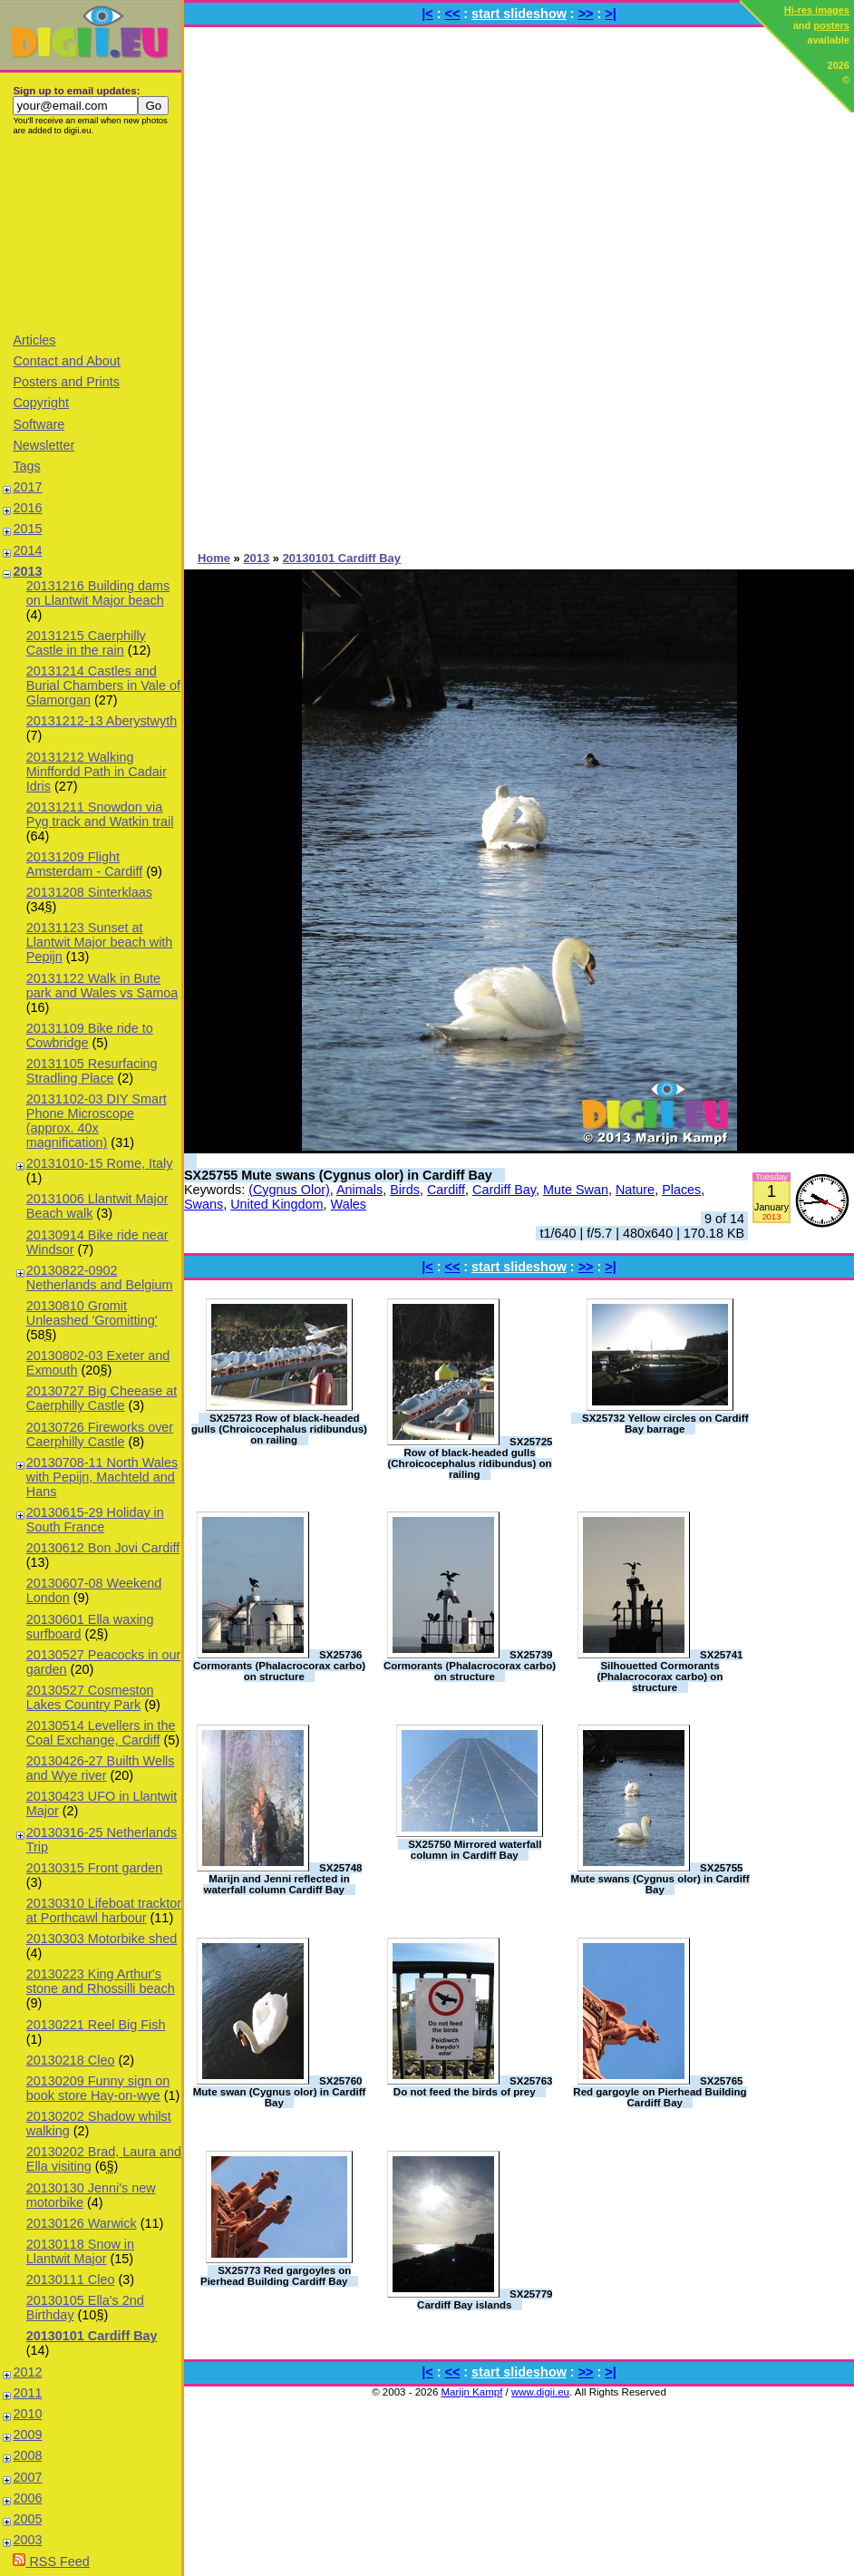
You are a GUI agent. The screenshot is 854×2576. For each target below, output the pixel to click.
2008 (27, 2455)
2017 (27, 487)
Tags (26, 466)
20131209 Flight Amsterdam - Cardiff (84, 864)
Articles (34, 340)
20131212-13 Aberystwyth (101, 721)
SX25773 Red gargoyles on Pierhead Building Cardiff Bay (275, 2276)
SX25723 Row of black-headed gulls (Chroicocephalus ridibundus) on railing (279, 1429)
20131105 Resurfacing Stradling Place (92, 1070)
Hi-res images (816, 10)
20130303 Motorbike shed (101, 1938)
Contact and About (66, 361)
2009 (27, 2434)
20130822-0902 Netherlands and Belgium (99, 1277)
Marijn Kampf (472, 2391)
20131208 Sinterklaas (89, 892)
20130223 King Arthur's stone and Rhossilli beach (100, 1981)
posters (831, 25)
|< (427, 13)
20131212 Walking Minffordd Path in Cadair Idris (96, 771)
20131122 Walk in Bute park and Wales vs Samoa (102, 985)
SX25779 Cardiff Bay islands (484, 2299)
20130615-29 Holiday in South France (95, 1519)
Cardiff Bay (504, 1189)
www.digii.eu (540, 2391)
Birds (405, 1189)
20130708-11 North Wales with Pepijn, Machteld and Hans (102, 1477)
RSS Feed (51, 2561)
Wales (348, 1204)
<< (453, 13)
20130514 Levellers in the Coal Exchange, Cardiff (101, 1732)
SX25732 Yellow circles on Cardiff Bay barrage (665, 1423)
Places (681, 1189)
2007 (27, 2477)
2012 (27, 2372)
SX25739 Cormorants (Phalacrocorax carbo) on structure (469, 1665)
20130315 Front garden (94, 1868)
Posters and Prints (66, 381)
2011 (27, 2393)
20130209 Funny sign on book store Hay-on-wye (98, 2088)
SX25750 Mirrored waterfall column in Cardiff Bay (474, 1850)
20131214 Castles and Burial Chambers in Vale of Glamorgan (103, 685)
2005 (27, 2519)
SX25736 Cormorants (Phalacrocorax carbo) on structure (279, 1665)
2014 (27, 550)
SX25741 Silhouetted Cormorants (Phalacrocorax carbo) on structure (670, 1671)
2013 (27, 571)
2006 (27, 2498)
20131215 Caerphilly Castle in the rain (86, 642)
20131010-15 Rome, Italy (99, 1163)
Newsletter (43, 445)
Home (214, 558)
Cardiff (446, 1189)
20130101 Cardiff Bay (92, 2335)
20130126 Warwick (81, 2223)
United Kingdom (276, 1204)
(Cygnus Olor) (289, 1189)
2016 (27, 508)
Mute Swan (575, 1189)
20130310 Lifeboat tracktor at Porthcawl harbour (103, 1910)
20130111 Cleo (70, 2279)
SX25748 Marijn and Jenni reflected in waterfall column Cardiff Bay (282, 1878)
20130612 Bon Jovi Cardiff (103, 1548)
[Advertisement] (90, 233)
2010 (27, 2413)
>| (610, 13)
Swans (203, 1204)
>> (586, 13)
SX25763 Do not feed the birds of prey (473, 2086)
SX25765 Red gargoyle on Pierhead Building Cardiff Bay (659, 2091)
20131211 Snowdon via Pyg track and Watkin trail (100, 814)
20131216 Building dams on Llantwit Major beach (98, 593)
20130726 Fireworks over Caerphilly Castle (99, 1434)
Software (38, 424)
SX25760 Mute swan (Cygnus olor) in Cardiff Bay (279, 2091)
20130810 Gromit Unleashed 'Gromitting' (92, 1312)
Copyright (41, 402)
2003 (27, 2539)
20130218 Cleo (70, 2060)
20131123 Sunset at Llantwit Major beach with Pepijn (99, 942)
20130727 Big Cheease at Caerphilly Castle (101, 1398)
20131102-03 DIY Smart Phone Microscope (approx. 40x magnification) (96, 1121)
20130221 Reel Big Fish (96, 2024)
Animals (359, 1189)
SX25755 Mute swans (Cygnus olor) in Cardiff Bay (338, 1175)
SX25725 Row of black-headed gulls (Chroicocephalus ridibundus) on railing (469, 1458)
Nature (635, 1189)
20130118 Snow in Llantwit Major (80, 2251)
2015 (27, 528)
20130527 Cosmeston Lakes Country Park (90, 1697)
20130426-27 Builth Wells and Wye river (100, 1768)
